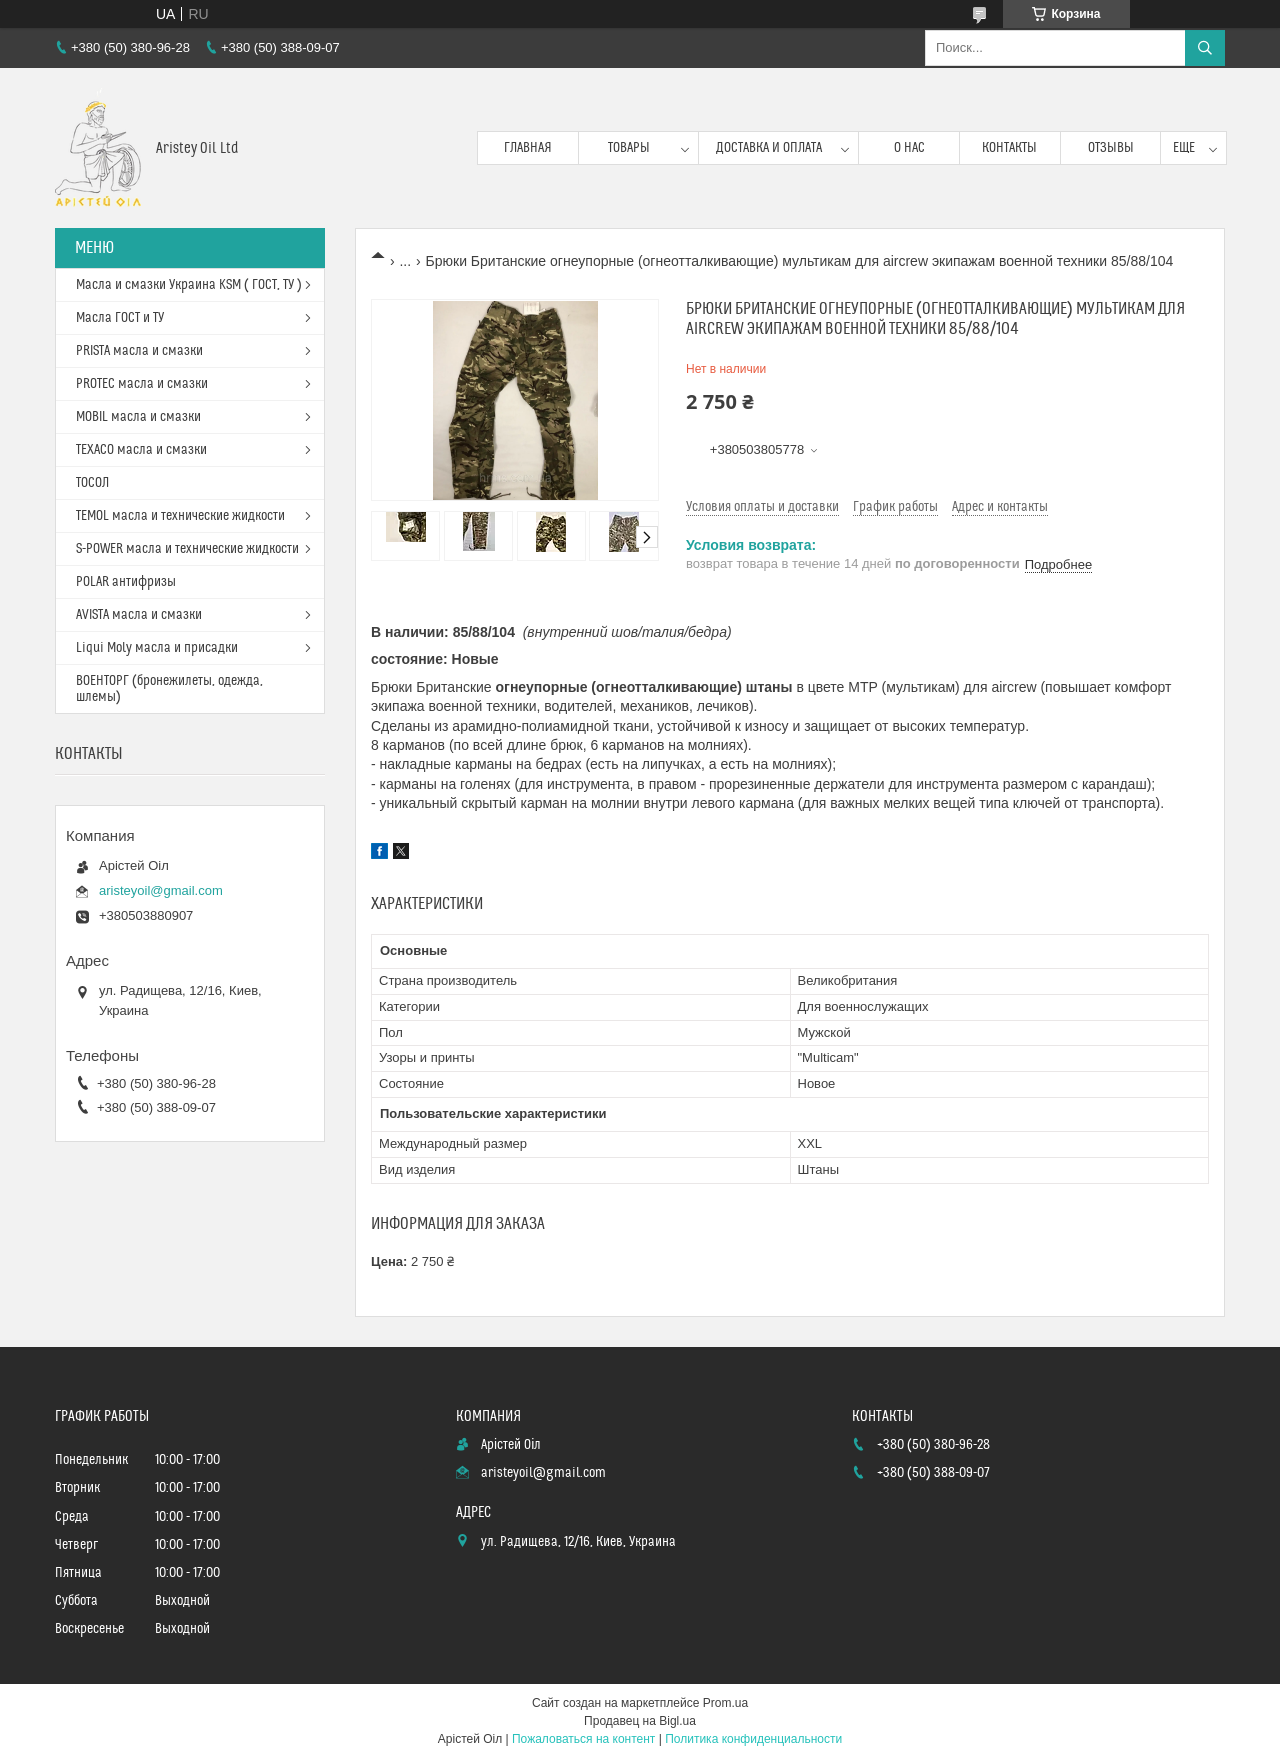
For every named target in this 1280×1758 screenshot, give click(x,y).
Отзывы (1111, 148)
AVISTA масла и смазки (139, 615)
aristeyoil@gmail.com (161, 890)
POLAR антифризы (126, 582)
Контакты (1009, 148)
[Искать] (1205, 48)
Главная (528, 148)
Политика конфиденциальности (753, 1739)
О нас (909, 148)
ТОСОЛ (92, 483)
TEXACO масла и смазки (141, 450)
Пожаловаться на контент (583, 1739)
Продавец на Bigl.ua (640, 1721)
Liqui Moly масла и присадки (157, 648)
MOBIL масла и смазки (138, 417)
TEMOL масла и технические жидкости (180, 516)
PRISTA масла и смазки (139, 351)
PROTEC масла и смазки (142, 384)
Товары (629, 148)
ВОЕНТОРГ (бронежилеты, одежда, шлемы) (169, 689)
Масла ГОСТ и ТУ (120, 318)
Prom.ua (725, 1703)
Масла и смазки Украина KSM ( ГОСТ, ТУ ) (189, 285)
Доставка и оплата (769, 148)
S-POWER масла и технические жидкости (187, 549)
